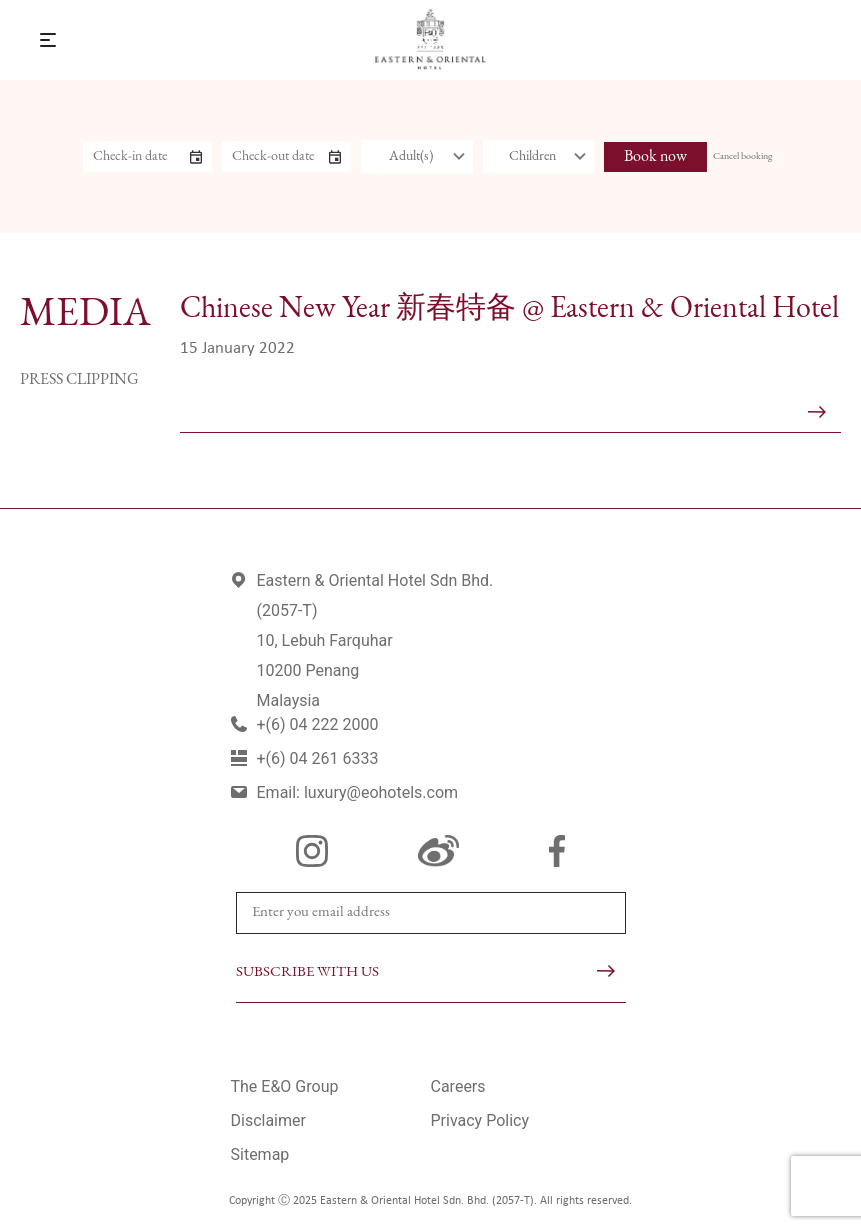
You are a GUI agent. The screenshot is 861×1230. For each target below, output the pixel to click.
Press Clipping (79, 380)
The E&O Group (285, 1086)
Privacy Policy (480, 1120)
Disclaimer (268, 1120)
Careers (458, 1086)
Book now (655, 157)
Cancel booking (742, 156)
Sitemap (260, 1154)
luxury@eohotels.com (381, 792)
